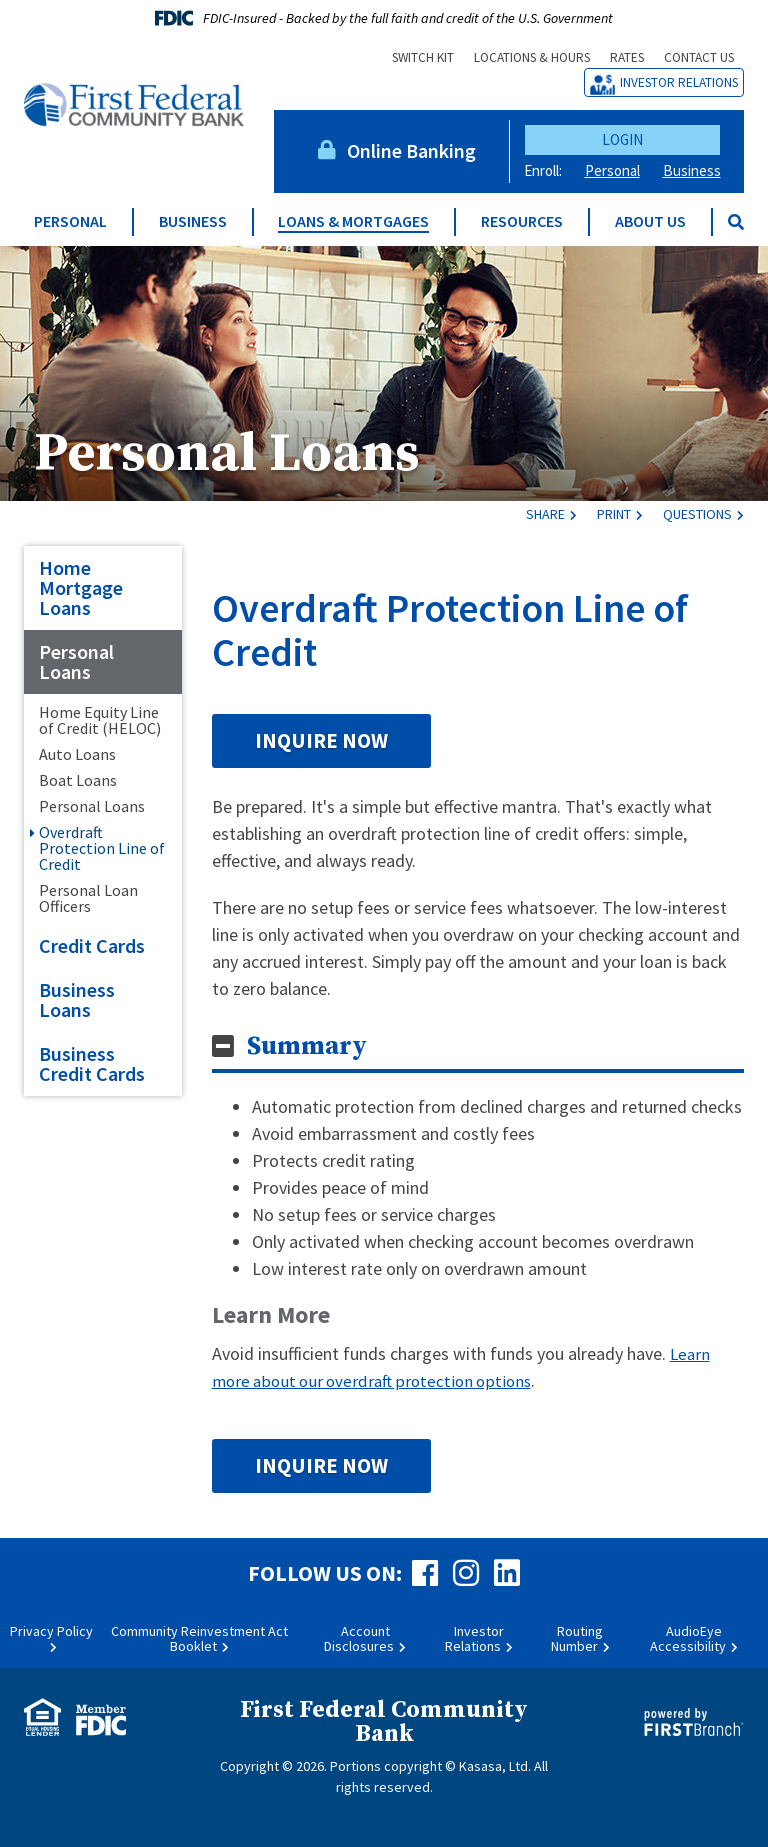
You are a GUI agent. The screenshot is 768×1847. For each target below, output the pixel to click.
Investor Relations (679, 82)
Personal (612, 170)
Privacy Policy (51, 1630)
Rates (627, 57)
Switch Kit (423, 57)
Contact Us (699, 57)
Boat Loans (78, 780)
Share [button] (545, 514)
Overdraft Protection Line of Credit (102, 848)
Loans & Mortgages (353, 221)
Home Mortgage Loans (81, 587)
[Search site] (736, 222)
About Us (650, 221)
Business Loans (77, 999)
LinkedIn (507, 1572)
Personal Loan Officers (88, 898)
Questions (697, 514)
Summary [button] (307, 1046)
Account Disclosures (359, 1637)
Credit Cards (92, 945)
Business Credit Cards (92, 1063)
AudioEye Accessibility (688, 1637)
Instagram (466, 1572)
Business (692, 170)
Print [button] (614, 514)
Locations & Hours (532, 57)
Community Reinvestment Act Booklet (199, 1637)
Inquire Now (321, 740)
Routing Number (577, 1637)
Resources (522, 221)
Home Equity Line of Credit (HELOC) (100, 720)
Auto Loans (77, 754)
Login (622, 139)
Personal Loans (245, 450)
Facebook (425, 1572)
